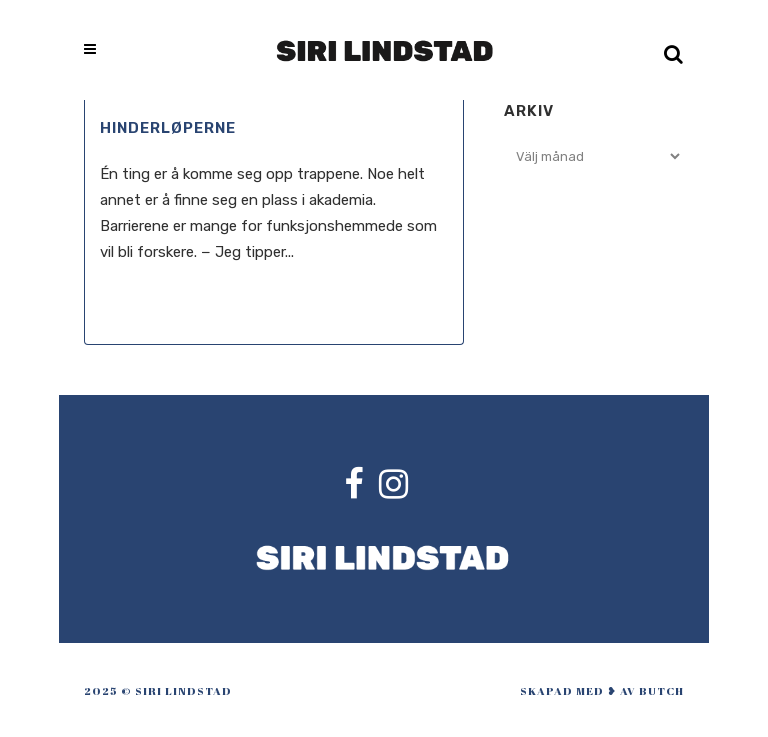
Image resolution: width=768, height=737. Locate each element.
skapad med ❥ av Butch (602, 690)
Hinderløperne (168, 128)
